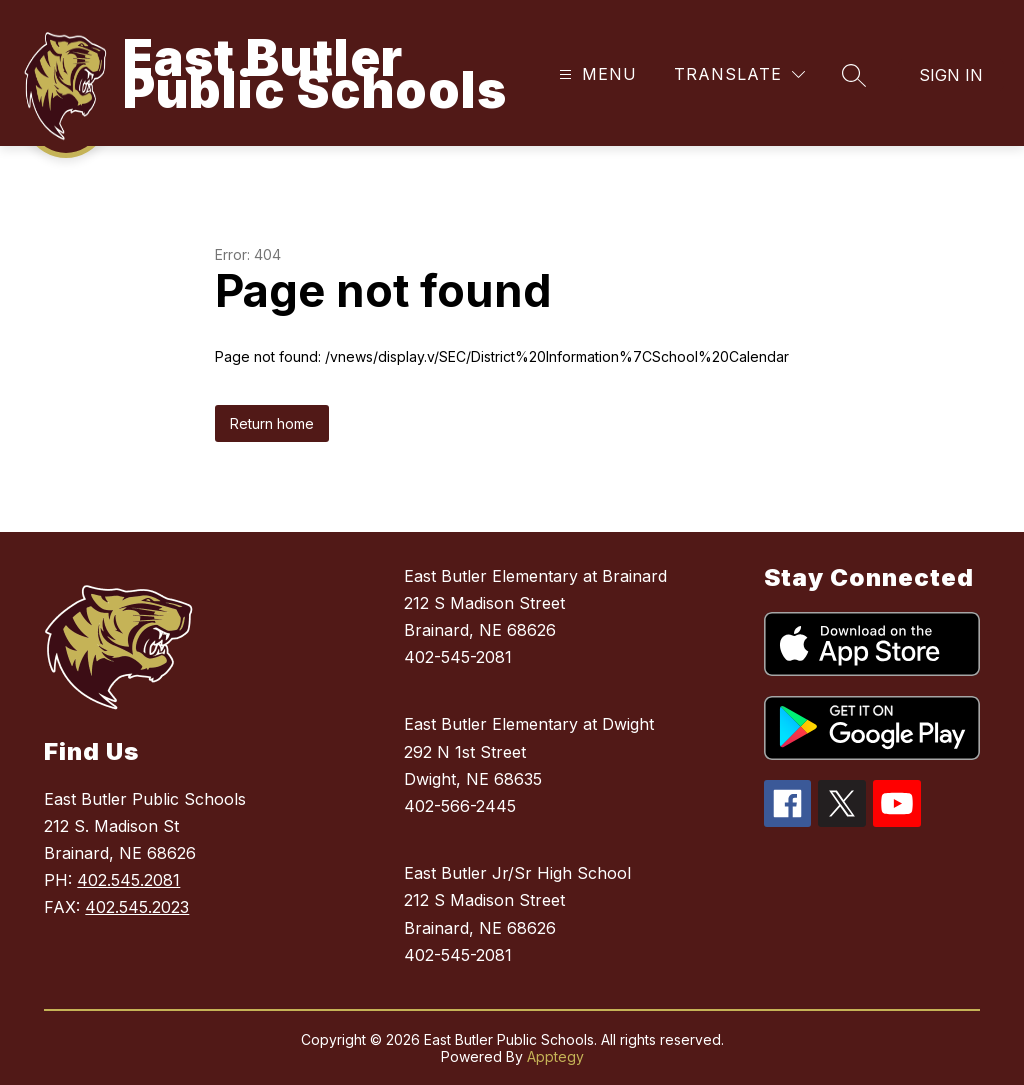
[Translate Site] (739, 74)
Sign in (951, 75)
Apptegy (555, 1056)
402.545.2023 (137, 907)
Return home (272, 423)
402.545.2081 (128, 880)
